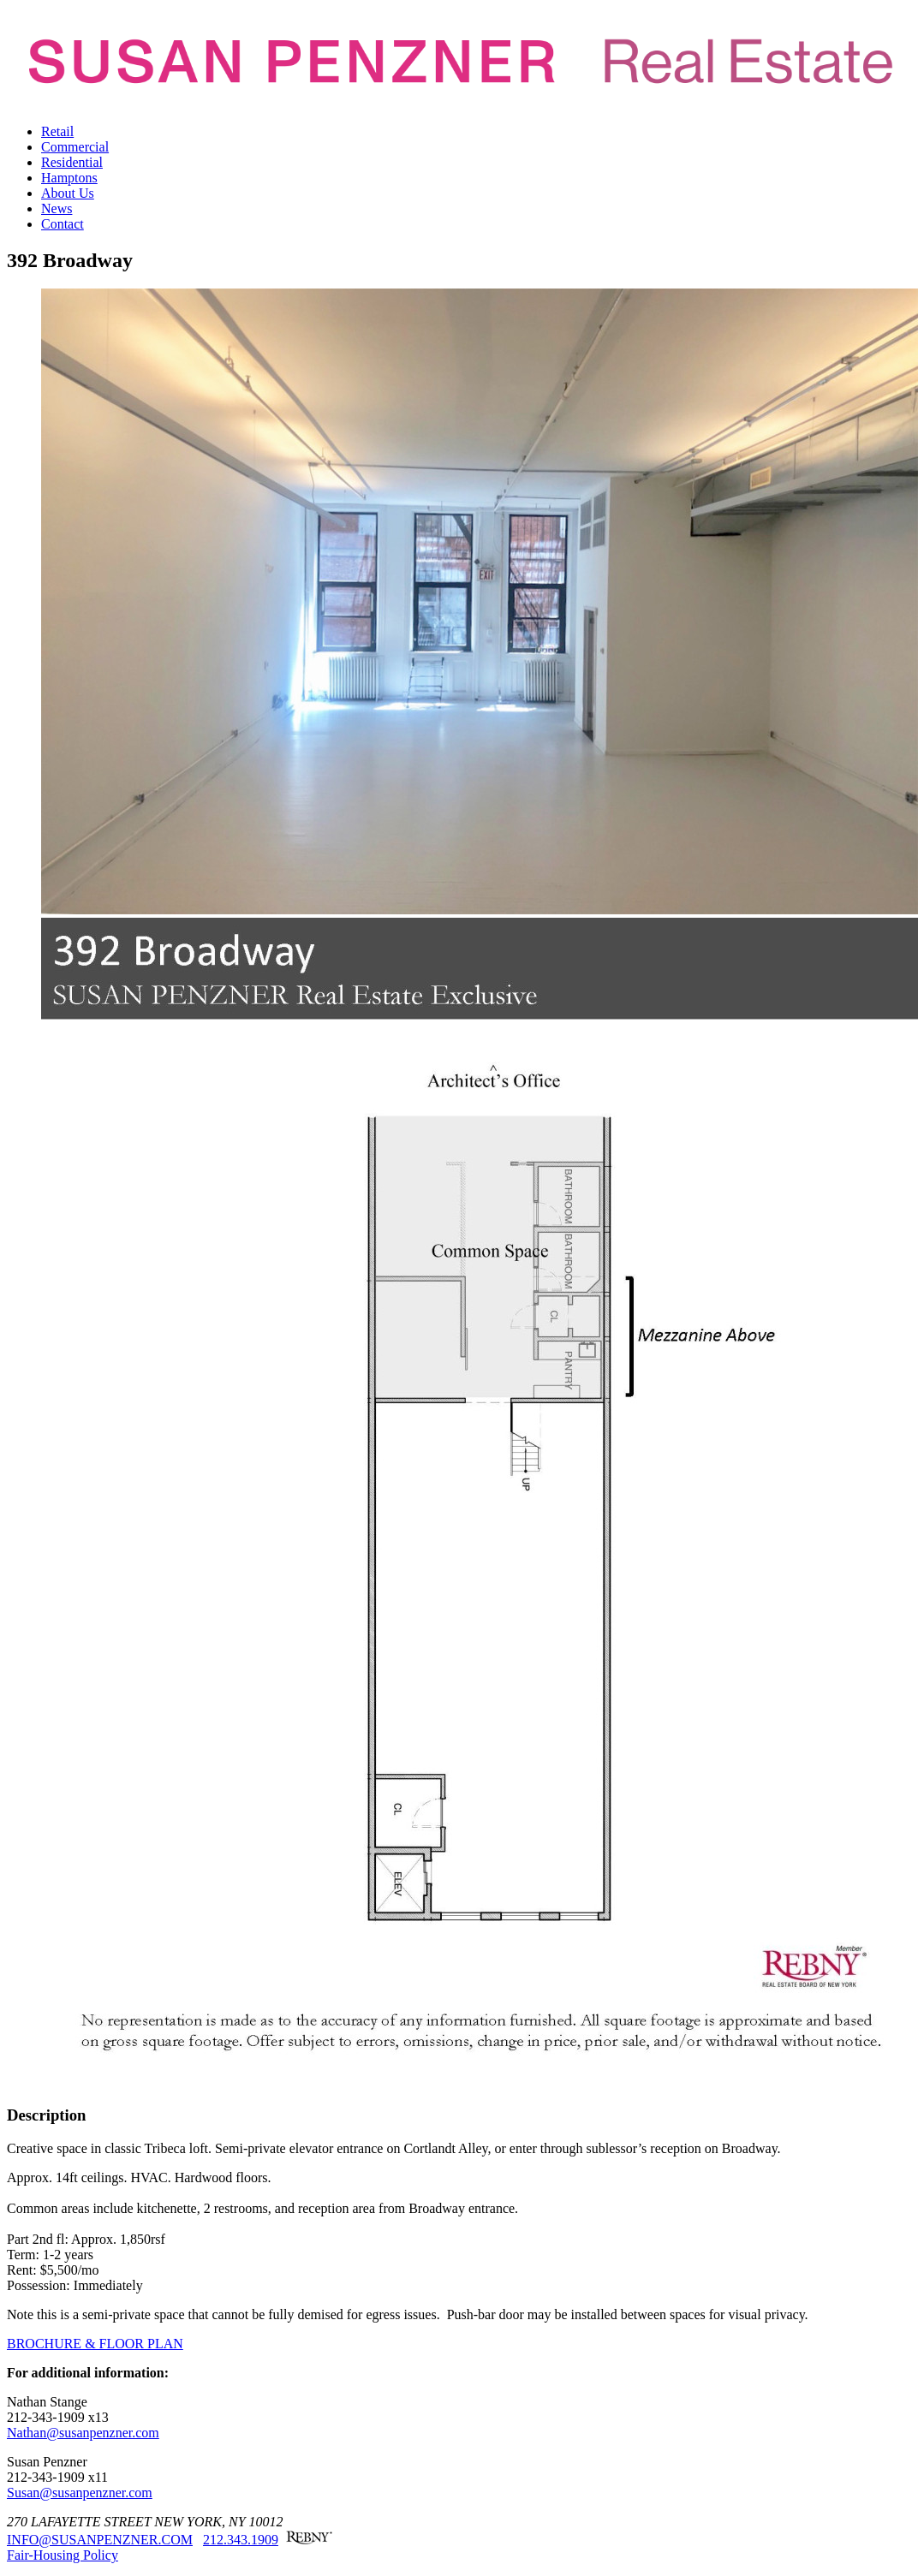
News (56, 208)
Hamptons (69, 177)
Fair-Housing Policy (62, 2555)
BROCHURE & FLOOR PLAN (95, 2343)
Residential (72, 162)
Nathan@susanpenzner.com (83, 2432)
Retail (57, 131)
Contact (62, 224)
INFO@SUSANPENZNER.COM (100, 2539)
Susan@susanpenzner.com (79, 2492)
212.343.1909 (240, 2539)
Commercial (75, 147)
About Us (67, 193)
